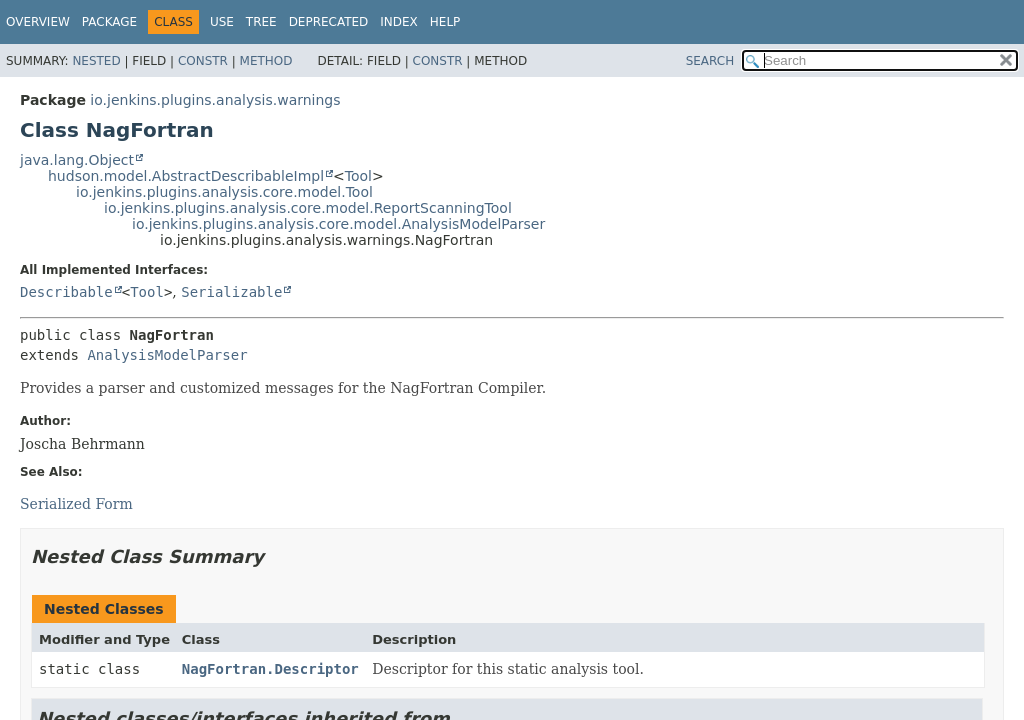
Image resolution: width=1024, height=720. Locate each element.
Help (445, 22)
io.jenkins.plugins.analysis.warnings (215, 100)
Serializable (231, 292)
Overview (38, 22)
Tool (358, 176)
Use (222, 22)
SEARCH (710, 61)
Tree (261, 22)
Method (266, 61)
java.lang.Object (77, 160)
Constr (203, 61)
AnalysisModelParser (167, 355)
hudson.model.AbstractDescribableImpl (186, 176)
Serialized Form (76, 504)
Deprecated (329, 22)
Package (109, 22)
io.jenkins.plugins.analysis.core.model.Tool (224, 192)
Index (399, 22)
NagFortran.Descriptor (270, 669)
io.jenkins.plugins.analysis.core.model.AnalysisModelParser (338, 224)
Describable (66, 292)
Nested (96, 61)
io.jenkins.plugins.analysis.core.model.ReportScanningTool (308, 208)
